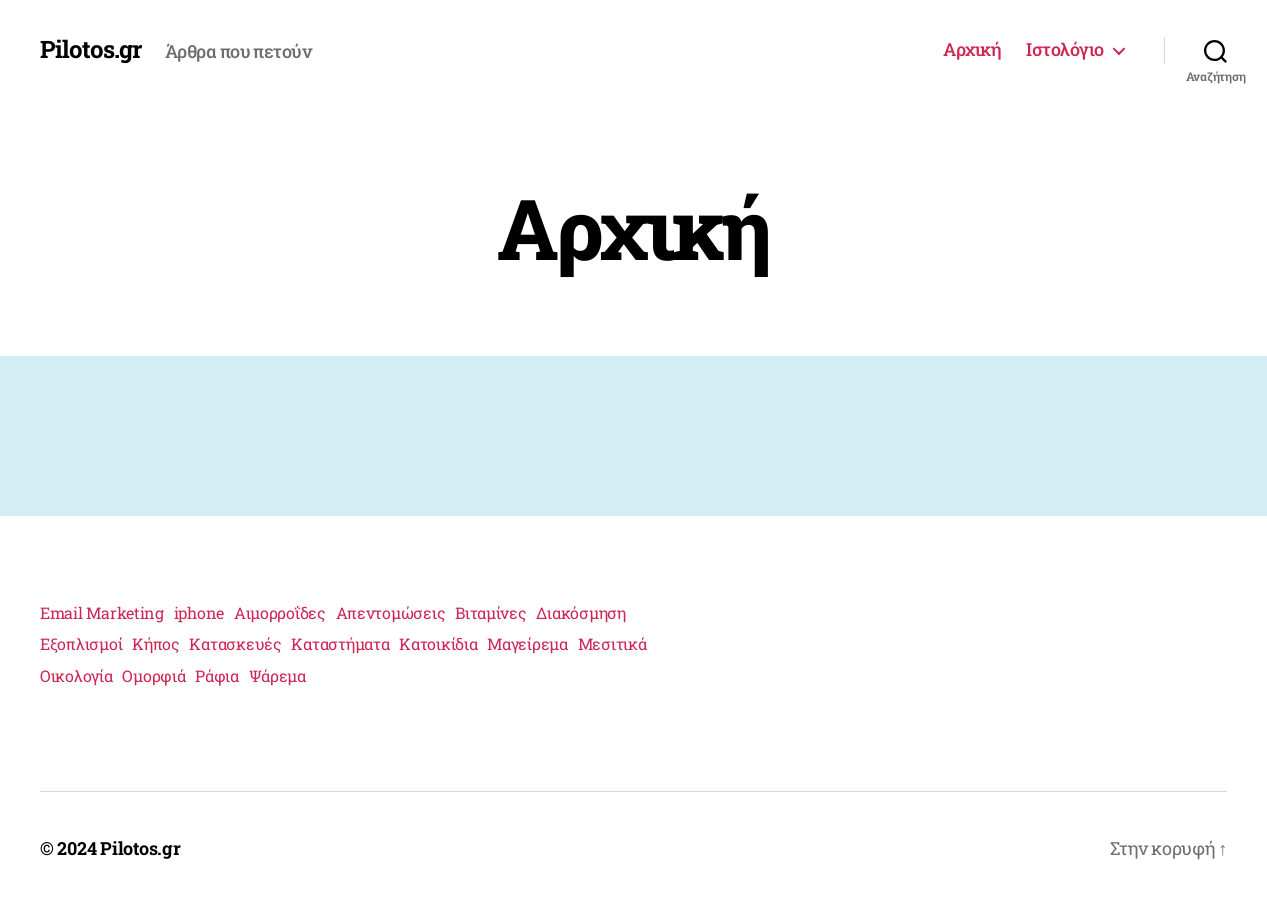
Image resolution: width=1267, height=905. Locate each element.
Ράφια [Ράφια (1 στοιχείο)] (217, 675)
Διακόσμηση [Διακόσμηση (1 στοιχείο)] (580, 612)
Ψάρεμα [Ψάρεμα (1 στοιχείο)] (277, 675)
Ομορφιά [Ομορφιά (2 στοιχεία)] (153, 675)
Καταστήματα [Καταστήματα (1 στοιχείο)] (340, 643)
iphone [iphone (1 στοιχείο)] (199, 612)
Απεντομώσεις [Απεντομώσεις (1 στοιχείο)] (391, 612)
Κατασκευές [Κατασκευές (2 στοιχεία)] (235, 643)
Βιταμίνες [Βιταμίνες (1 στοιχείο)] (491, 612)
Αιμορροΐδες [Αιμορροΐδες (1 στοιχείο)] (280, 612)
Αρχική (972, 50)
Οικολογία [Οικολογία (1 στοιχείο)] (76, 675)
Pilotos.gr (90, 49)
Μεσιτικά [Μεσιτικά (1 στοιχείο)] (612, 643)
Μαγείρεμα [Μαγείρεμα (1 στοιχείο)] (527, 643)
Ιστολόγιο (1065, 50)
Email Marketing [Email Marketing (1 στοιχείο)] (102, 612)
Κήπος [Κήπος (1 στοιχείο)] (156, 643)
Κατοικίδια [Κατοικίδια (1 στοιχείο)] (438, 643)
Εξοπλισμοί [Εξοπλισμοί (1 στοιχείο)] (81, 643)
